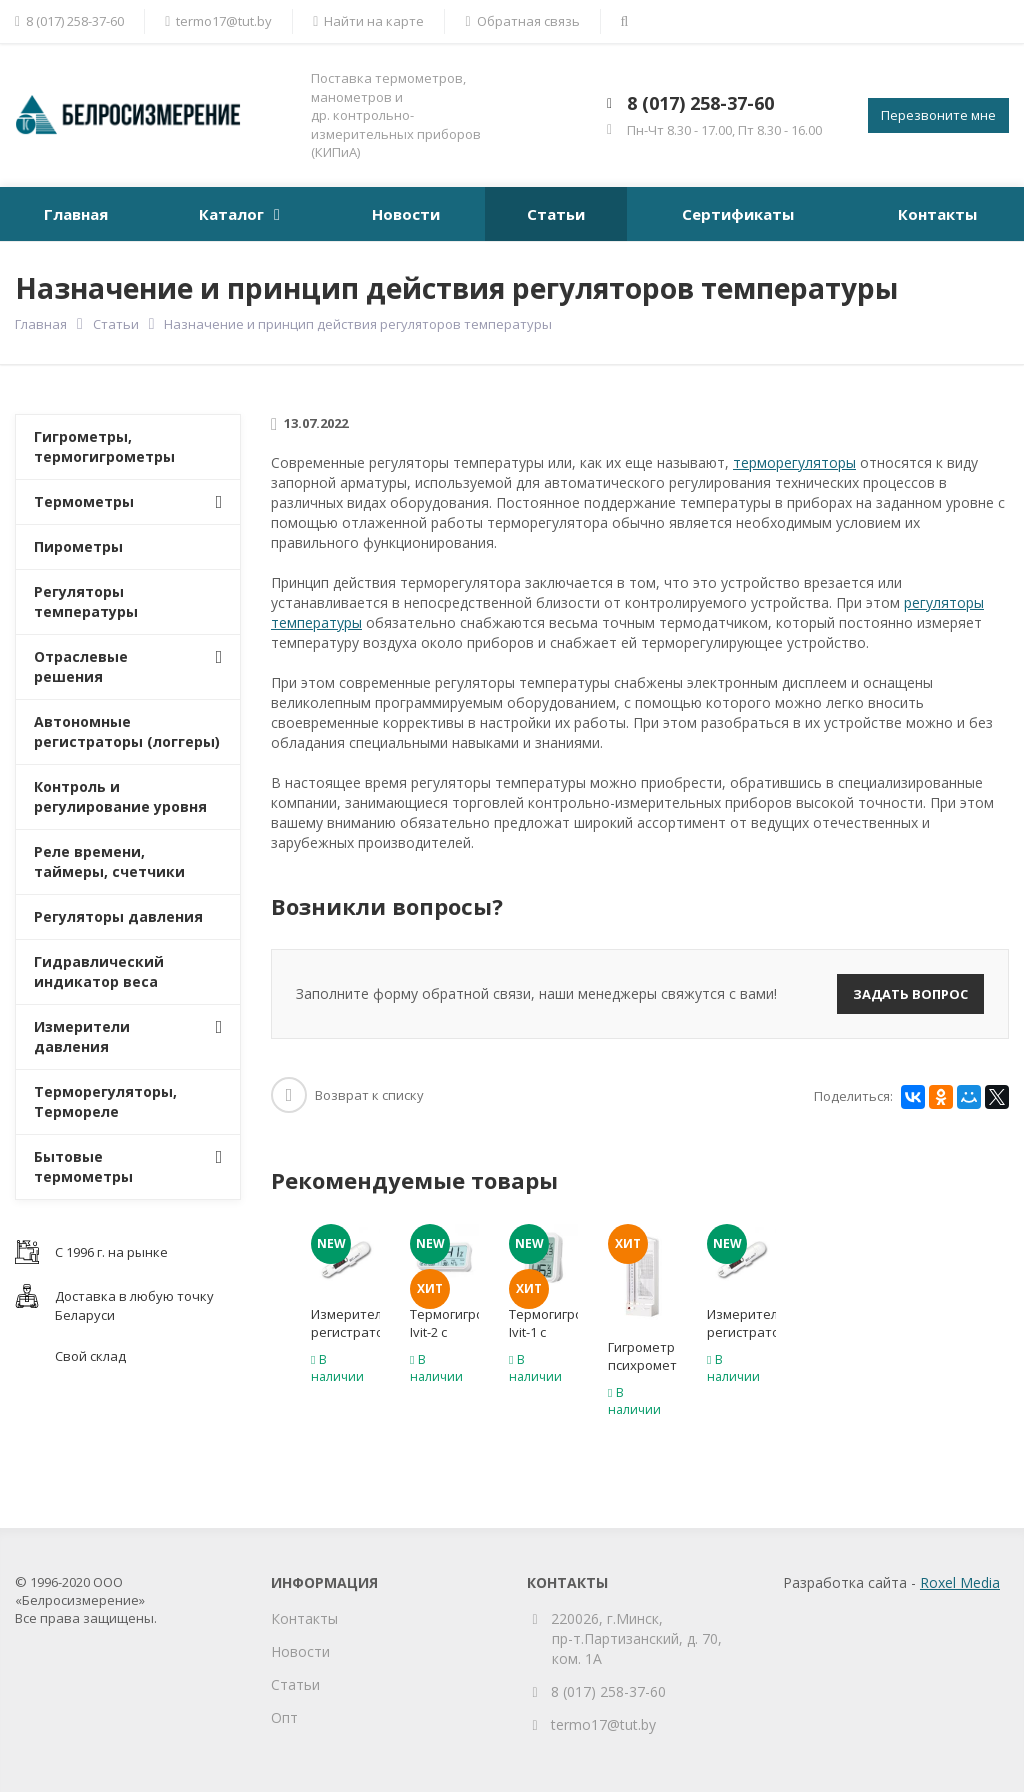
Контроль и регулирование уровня (120, 796)
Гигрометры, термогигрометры (104, 446)
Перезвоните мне (938, 115)
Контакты (937, 214)
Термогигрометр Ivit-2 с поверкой (444, 1332)
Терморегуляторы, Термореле (105, 1101)
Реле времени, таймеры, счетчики (109, 861)
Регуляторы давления (118, 916)
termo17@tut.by (603, 1724)
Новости (406, 214)
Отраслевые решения (81, 666)
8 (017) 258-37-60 (700, 103)
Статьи (556, 214)
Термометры (84, 501)
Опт (284, 1717)
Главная (76, 214)
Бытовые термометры (83, 1166)
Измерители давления (82, 1036)
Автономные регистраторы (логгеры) (127, 731)
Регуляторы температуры (86, 601)
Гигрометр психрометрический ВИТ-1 (642, 1365)
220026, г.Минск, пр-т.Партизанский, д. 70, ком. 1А (637, 1638)
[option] (345, 1309)
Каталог (231, 214)
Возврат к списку (347, 1095)
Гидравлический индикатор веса (99, 971)
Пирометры (78, 546)
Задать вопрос (910, 994)
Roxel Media (960, 1582)
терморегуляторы (794, 462)
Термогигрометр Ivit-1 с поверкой (543, 1332)
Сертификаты (738, 214)
